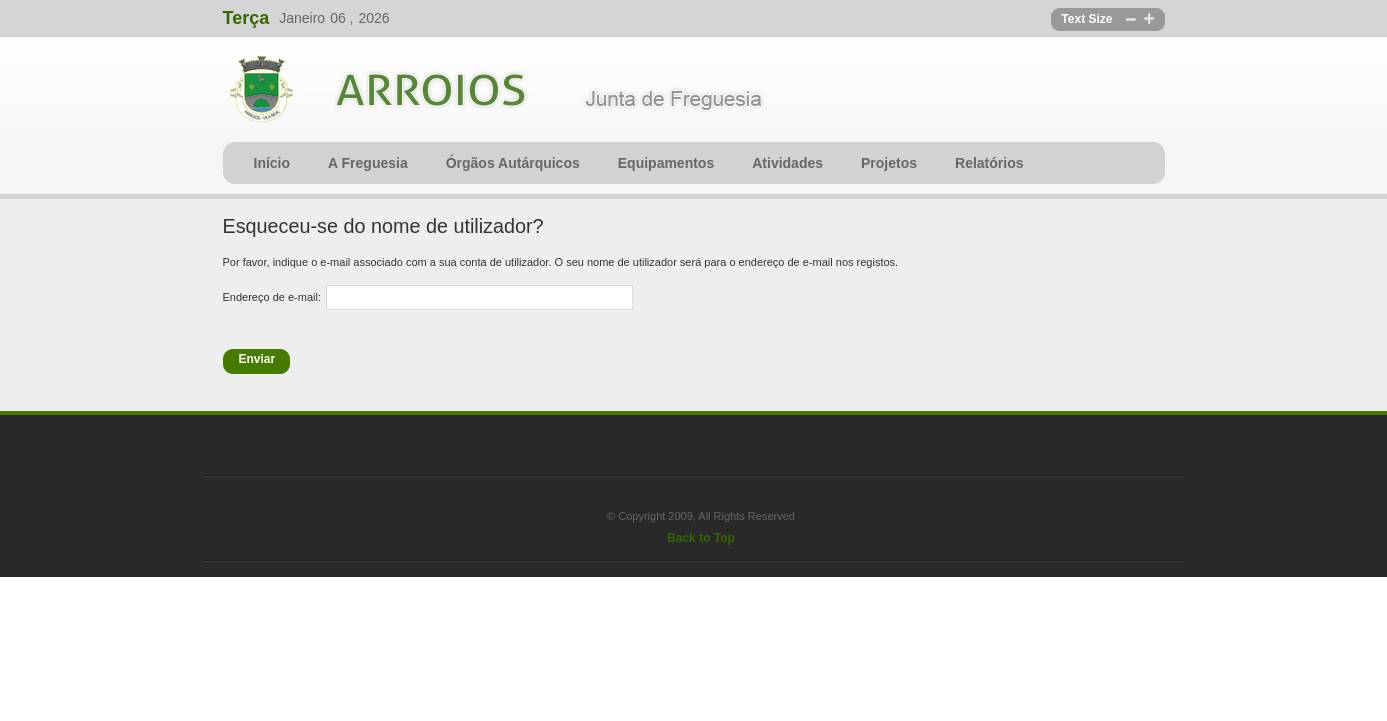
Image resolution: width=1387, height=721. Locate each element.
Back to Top (701, 538)
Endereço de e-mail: (272, 297)
